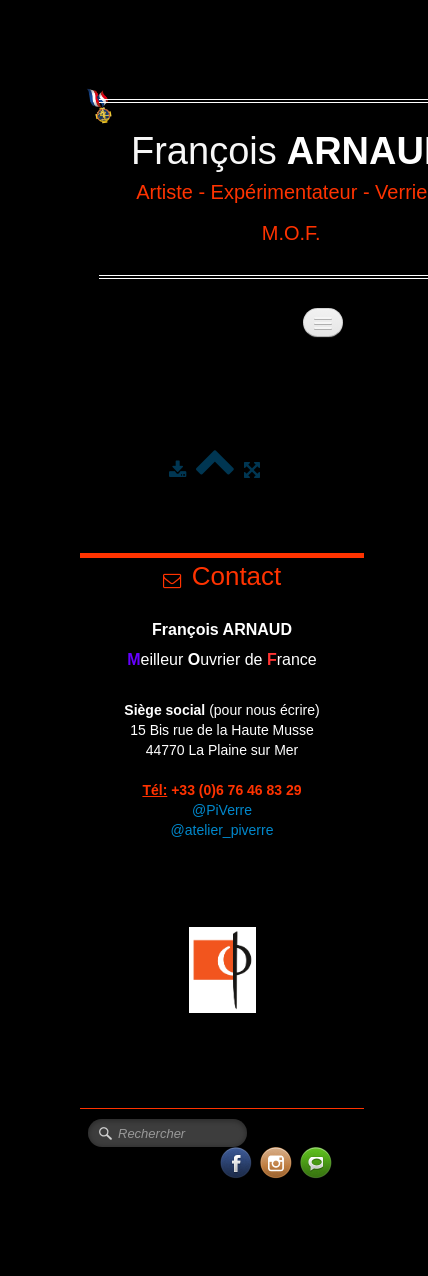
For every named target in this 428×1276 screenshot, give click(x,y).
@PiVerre (222, 810)
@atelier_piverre (222, 830)
